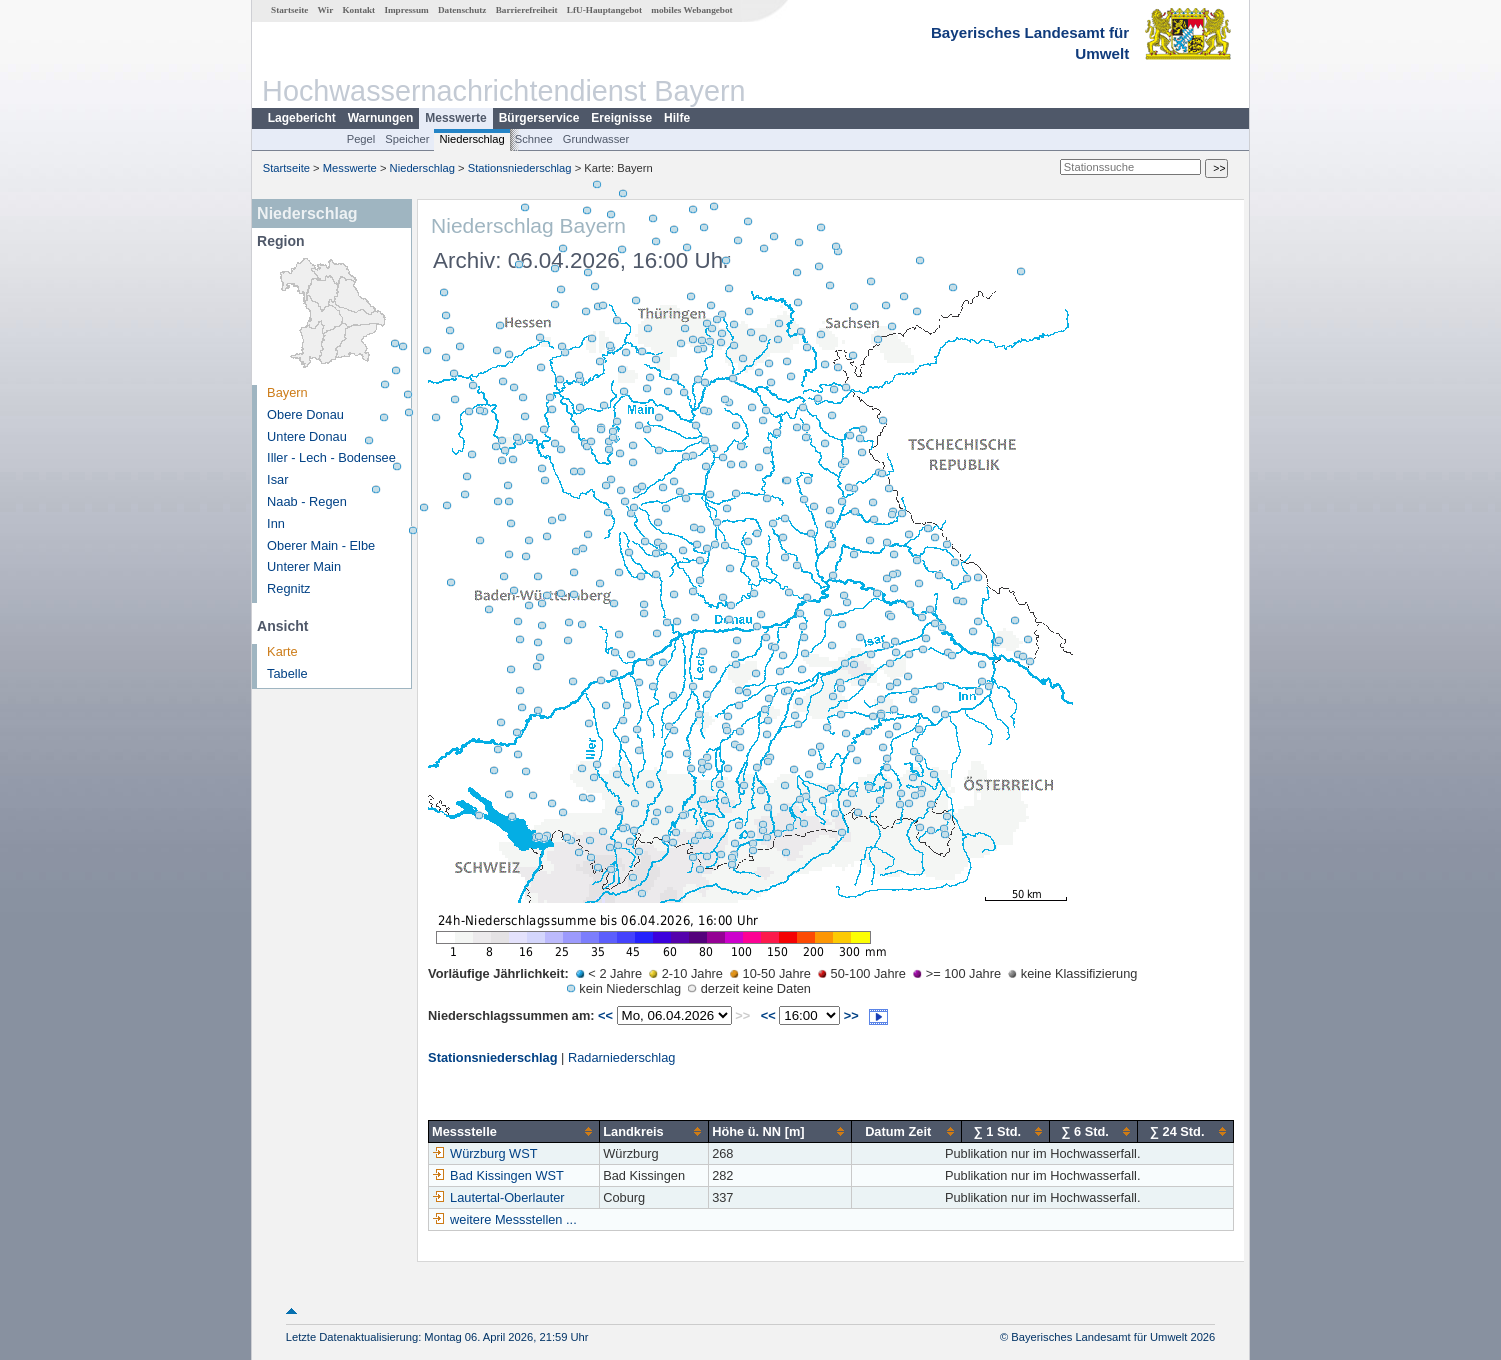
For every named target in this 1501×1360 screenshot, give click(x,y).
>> (851, 1015)
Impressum (406, 10)
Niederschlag (471, 139)
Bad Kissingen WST (498, 1175)
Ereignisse (621, 118)
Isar (277, 479)
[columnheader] (514, 1131)
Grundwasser (596, 139)
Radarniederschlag (621, 1057)
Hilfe (677, 118)
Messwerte (455, 118)
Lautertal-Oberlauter (498, 1197)
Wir (326, 10)
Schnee (534, 139)
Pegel (361, 139)
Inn (276, 523)
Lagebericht (302, 118)
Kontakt (358, 10)
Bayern (287, 392)
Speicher (407, 139)
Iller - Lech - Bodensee (331, 457)
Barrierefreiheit (527, 10)
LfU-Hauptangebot (604, 10)
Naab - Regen (307, 501)
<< (605, 1015)
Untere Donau (307, 436)
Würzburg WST (484, 1153)
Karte (282, 651)
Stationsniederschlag (520, 168)
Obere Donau (305, 414)
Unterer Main (304, 566)
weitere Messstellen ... (513, 1219)
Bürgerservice (539, 118)
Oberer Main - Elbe (321, 545)
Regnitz (288, 588)
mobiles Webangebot (691, 10)
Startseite (289, 10)
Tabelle (287, 673)
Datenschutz (462, 10)
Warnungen (381, 118)
